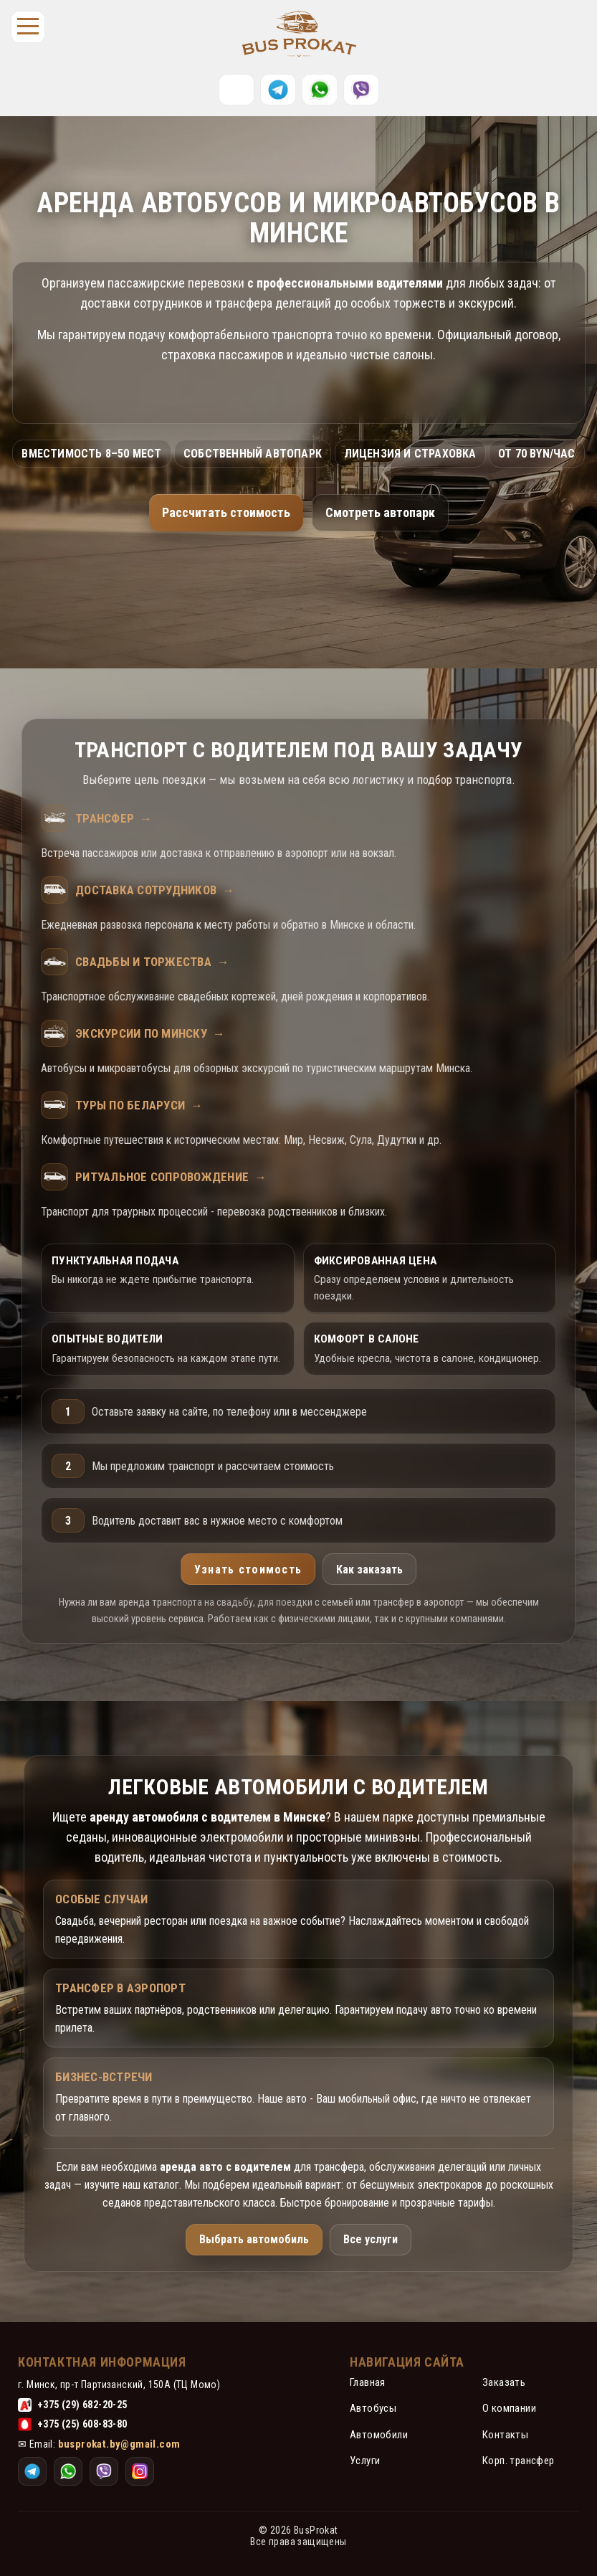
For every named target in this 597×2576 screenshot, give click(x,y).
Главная (368, 2382)
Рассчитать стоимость (226, 512)
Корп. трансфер (518, 2460)
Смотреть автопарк (380, 512)
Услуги (365, 2460)
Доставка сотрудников (154, 890)
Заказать (503, 2382)
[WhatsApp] (320, 89)
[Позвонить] (236, 89)
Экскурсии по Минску (150, 1033)
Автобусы (373, 2408)
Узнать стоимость (248, 1569)
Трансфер (113, 818)
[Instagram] (361, 89)
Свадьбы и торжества (152, 962)
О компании (509, 2408)
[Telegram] (278, 89)
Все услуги (370, 2239)
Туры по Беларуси (139, 1105)
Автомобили (379, 2434)
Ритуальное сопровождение (171, 1177)
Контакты (505, 2434)
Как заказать (369, 1569)
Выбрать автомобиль (254, 2239)
